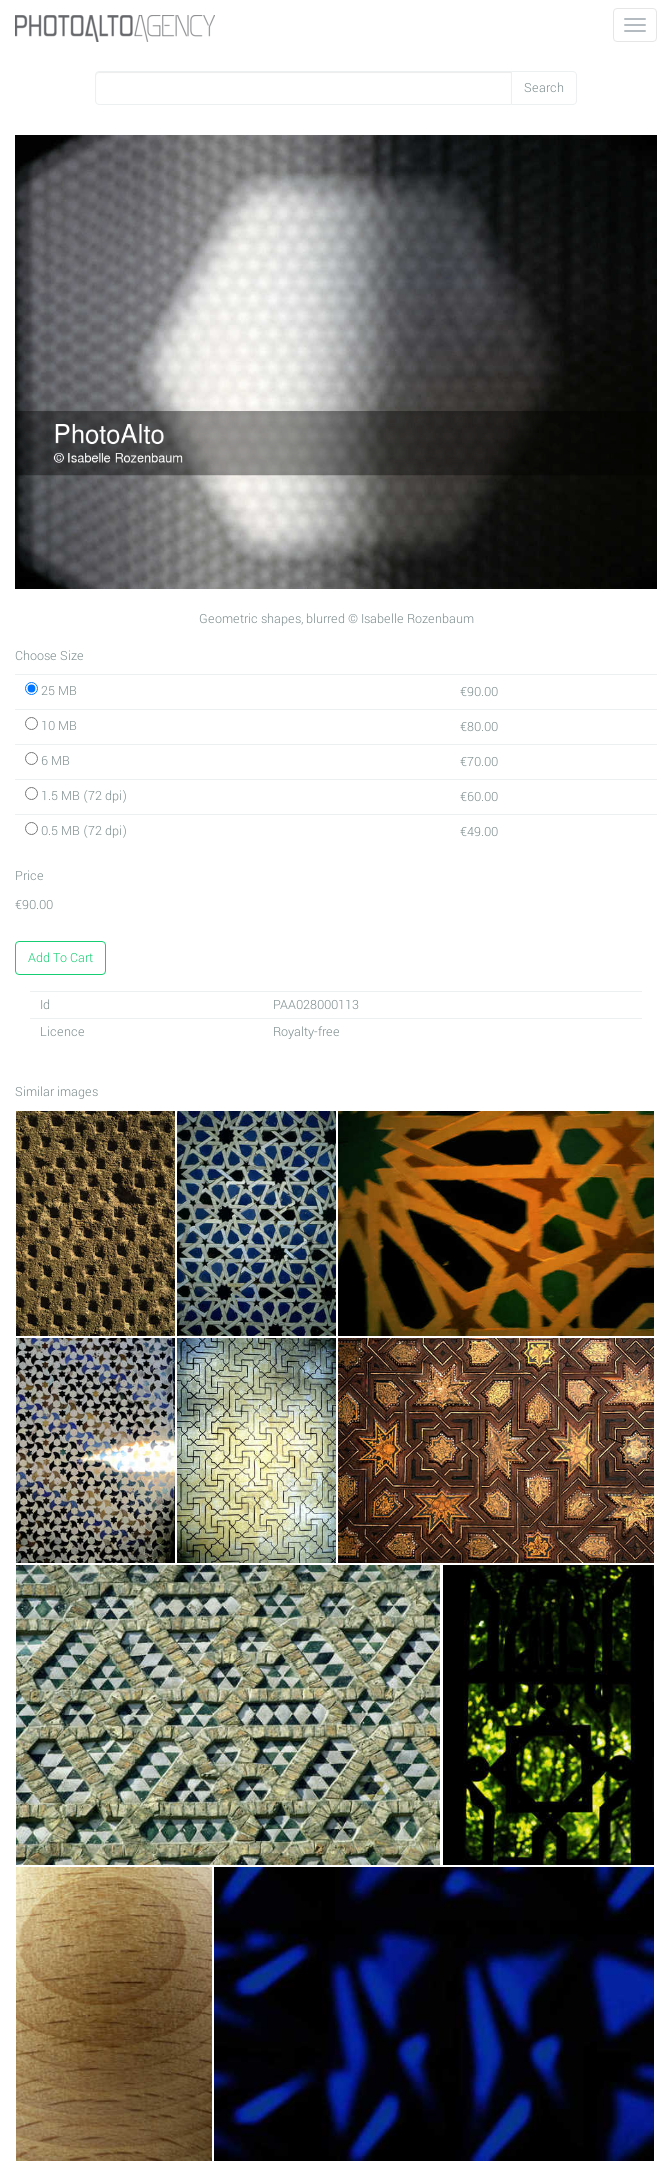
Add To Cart (60, 958)
